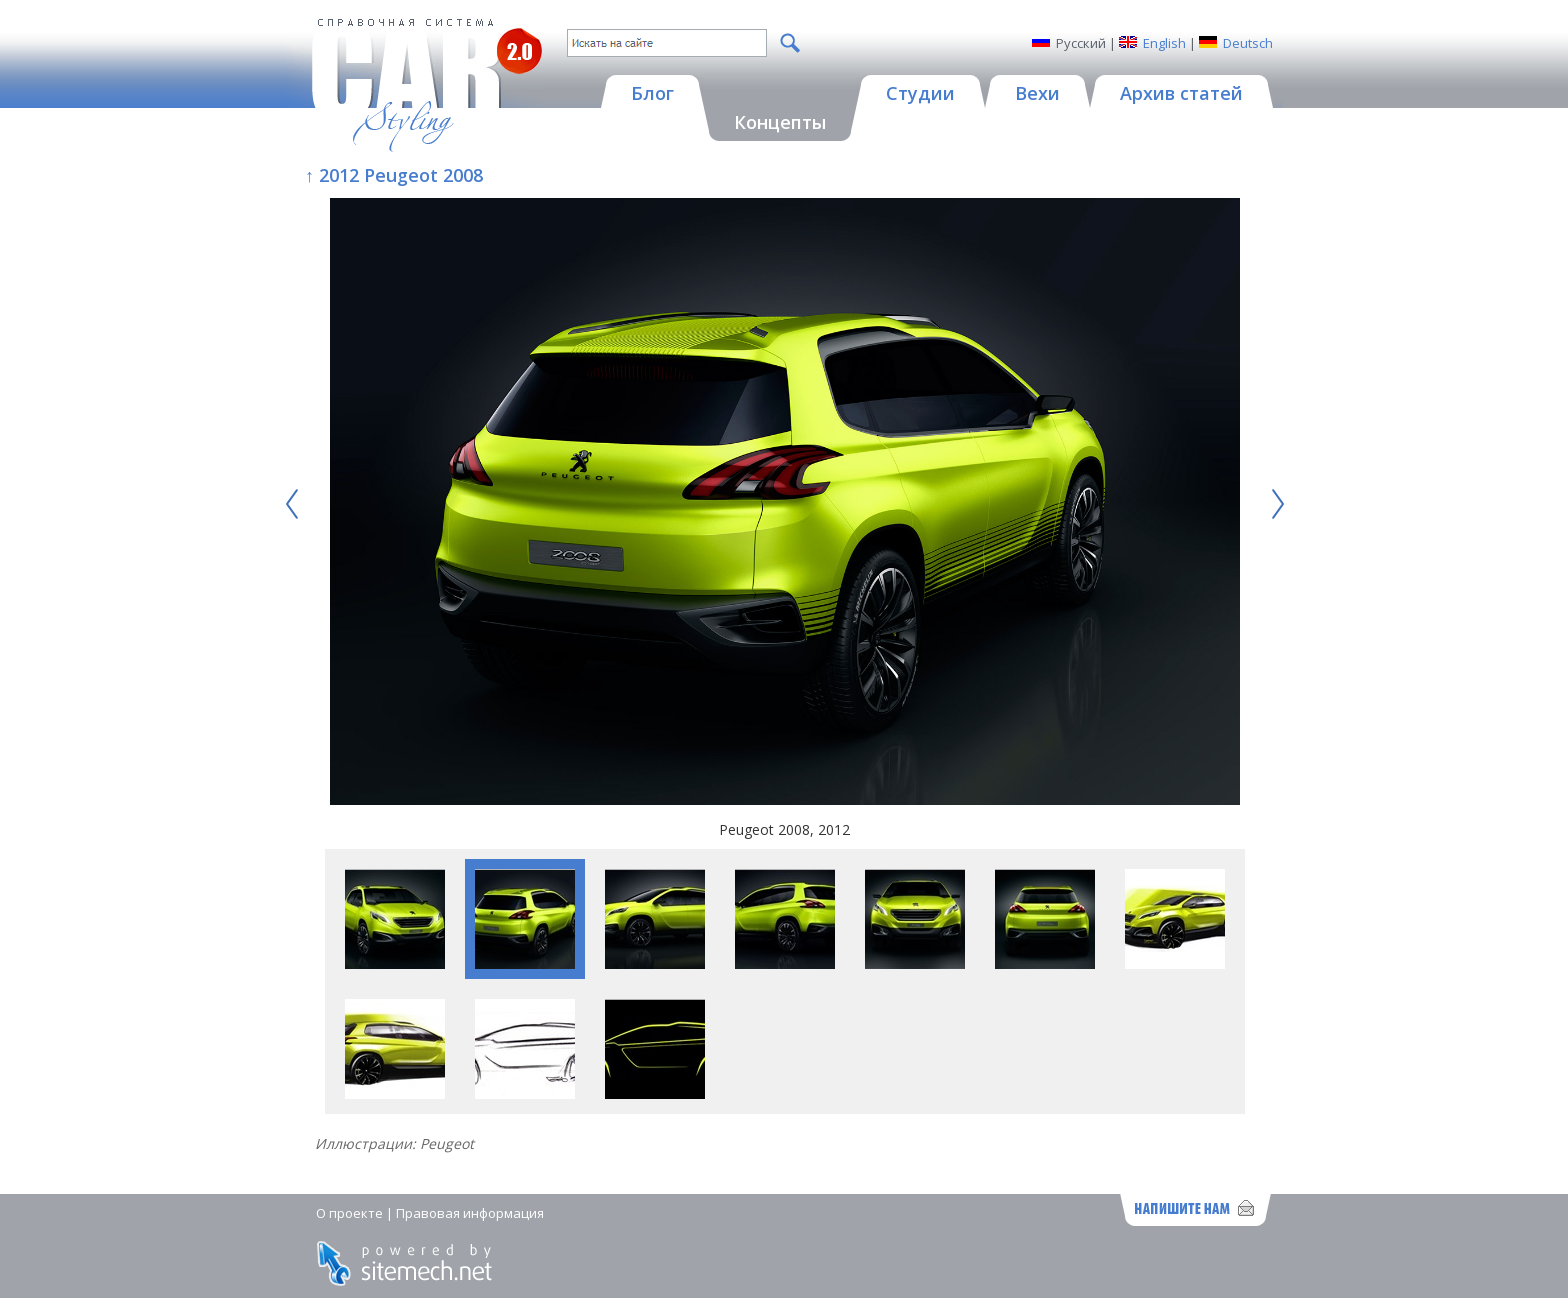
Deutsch (1248, 43)
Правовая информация (470, 1213)
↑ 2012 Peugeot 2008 (394, 175)
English (1164, 43)
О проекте (349, 1213)
